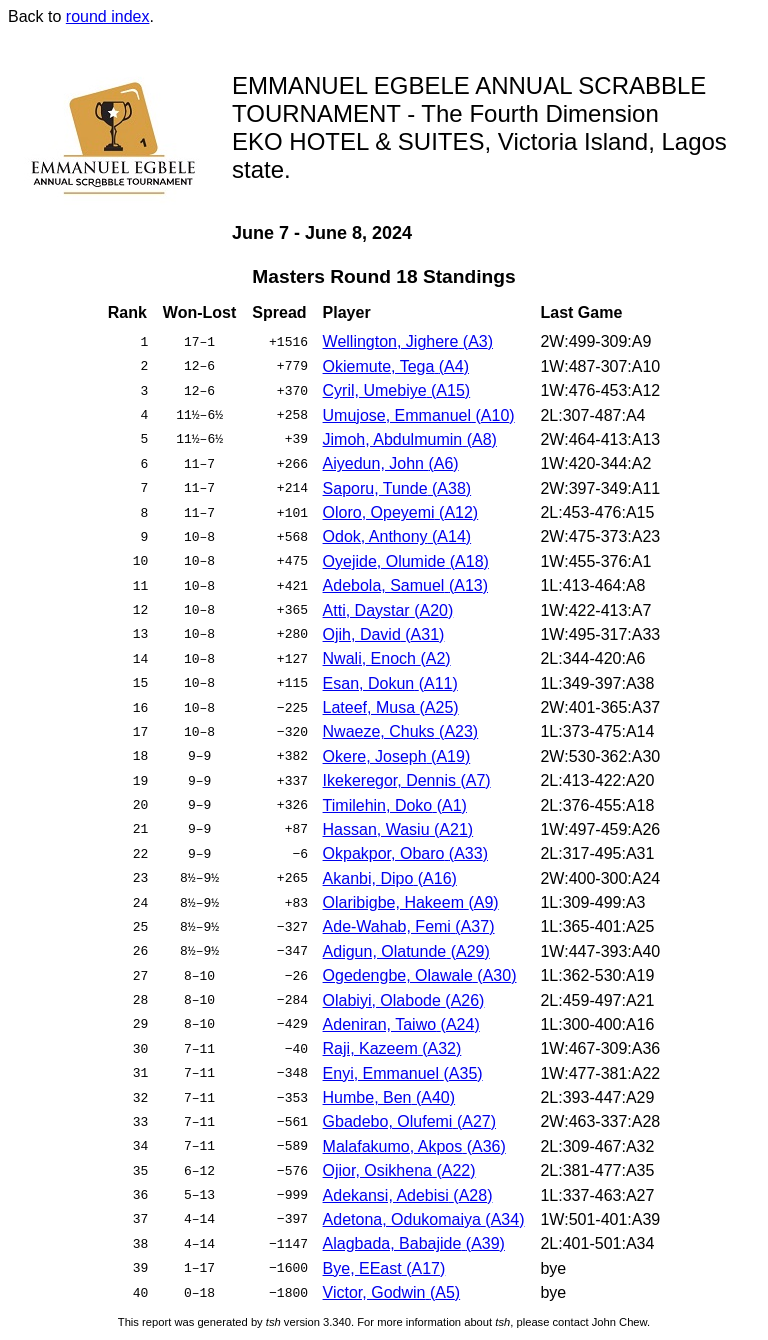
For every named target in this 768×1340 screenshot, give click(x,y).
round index (108, 16)
